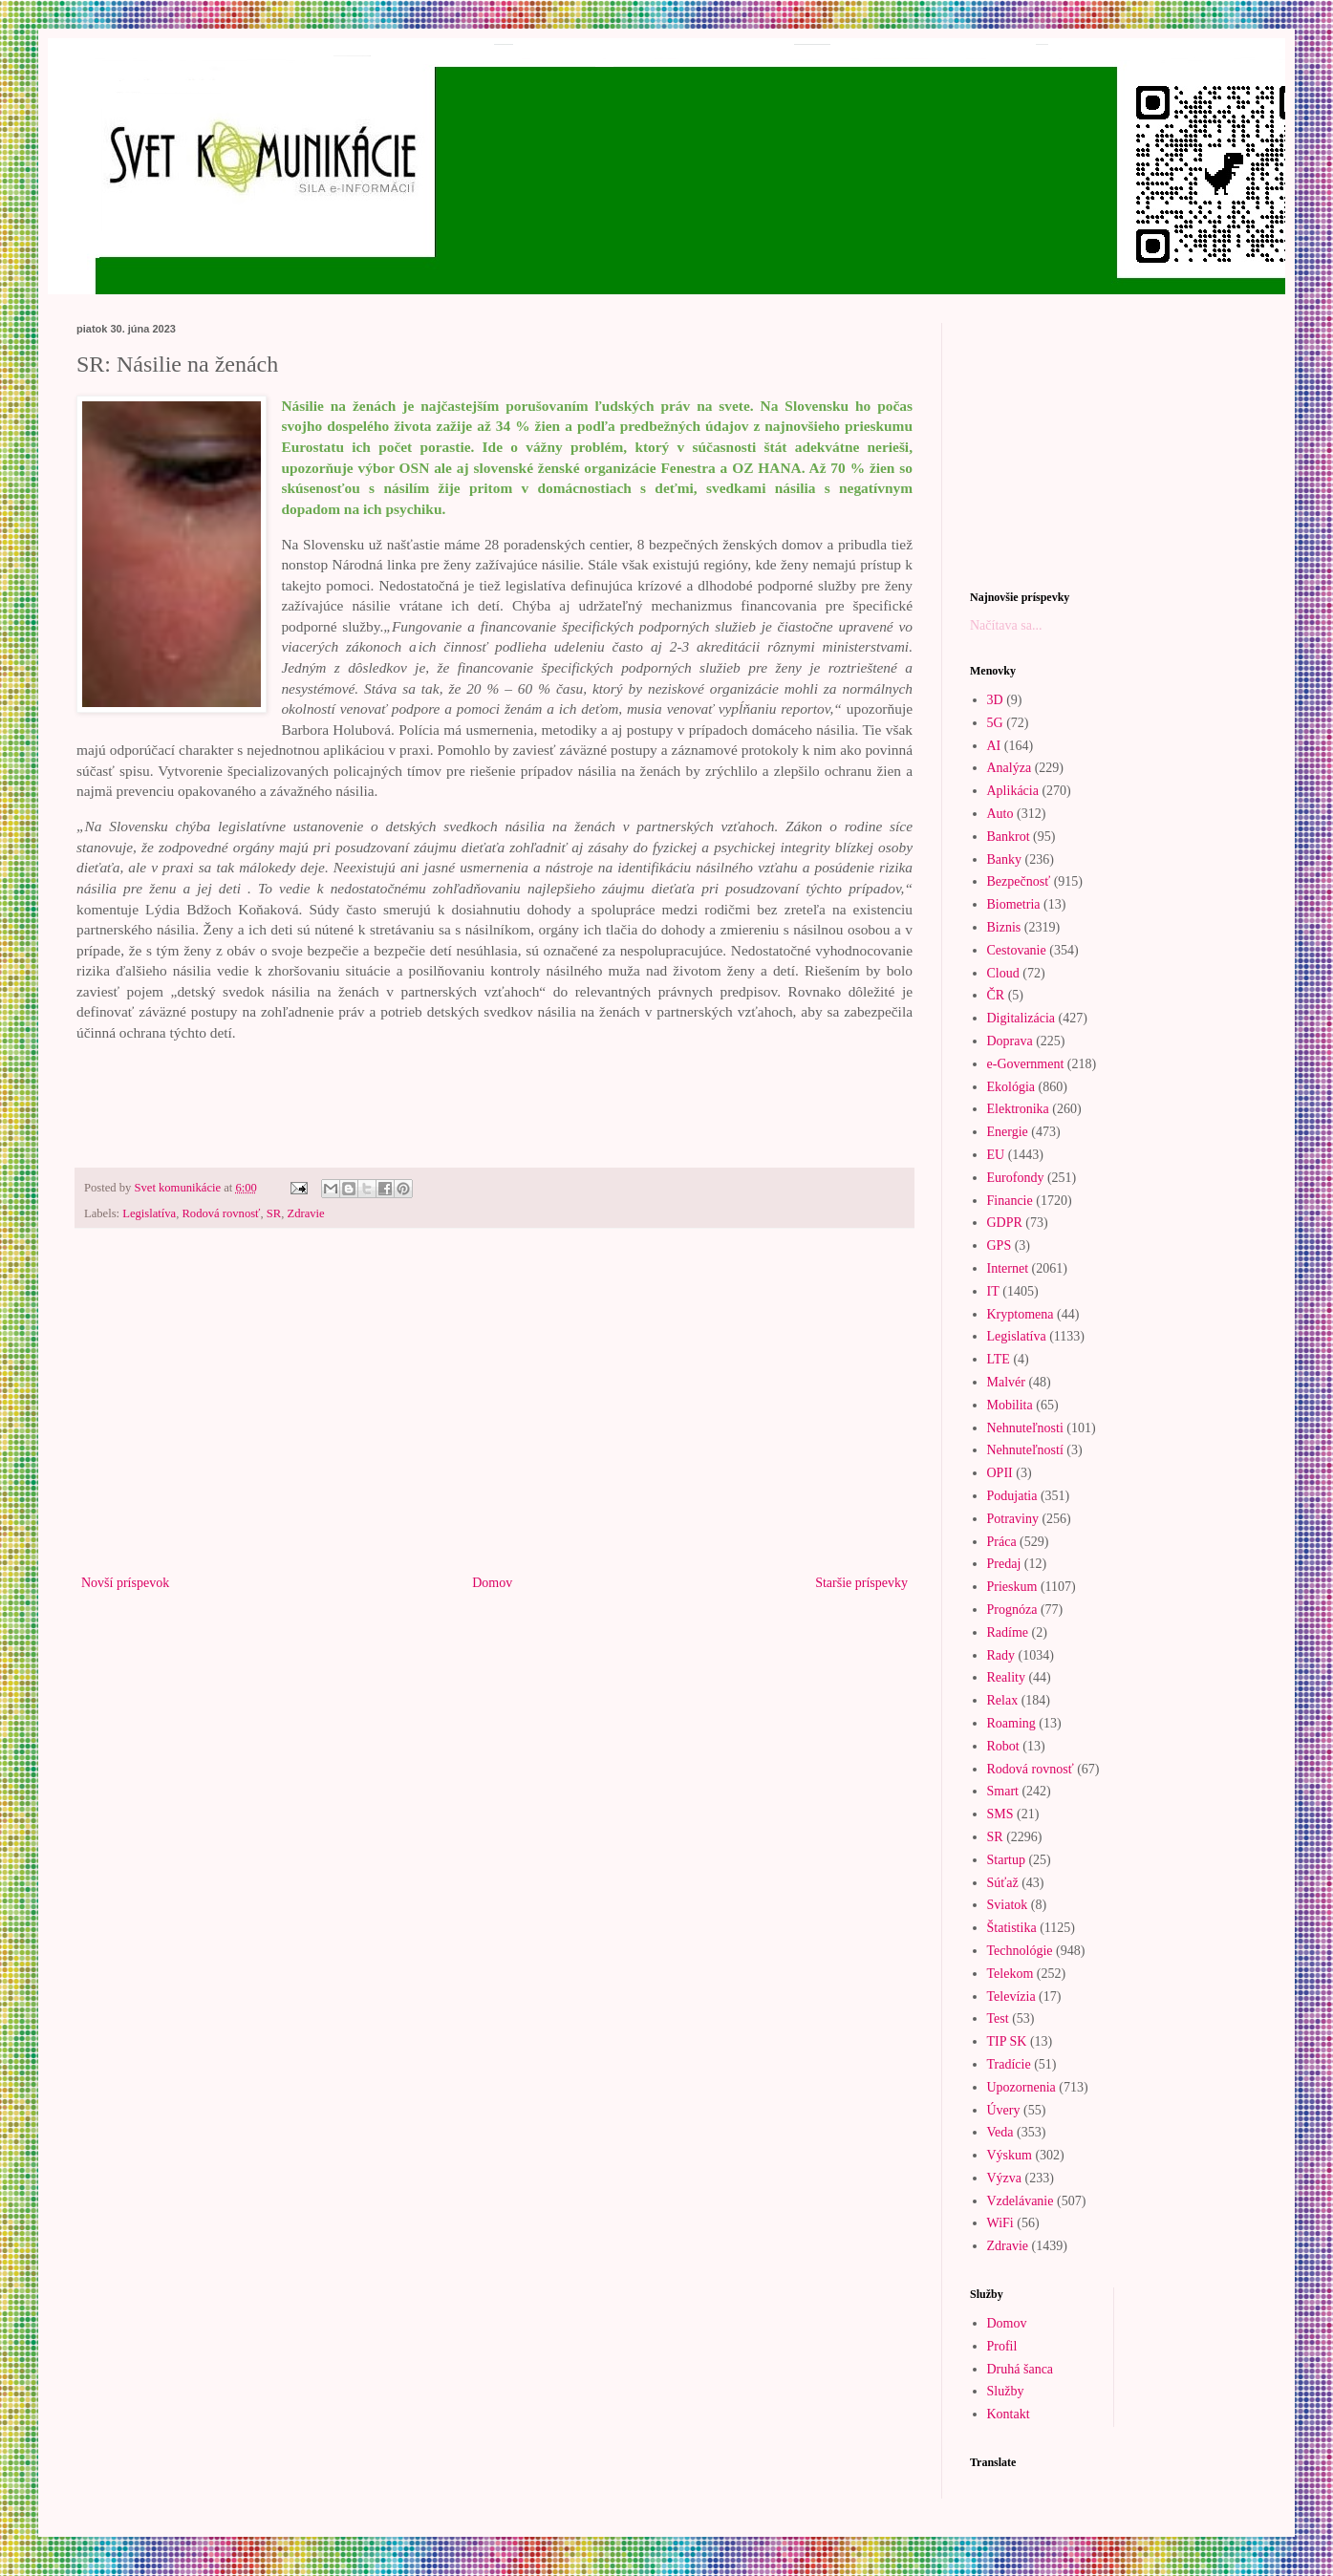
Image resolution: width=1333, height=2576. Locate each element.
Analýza (1009, 768)
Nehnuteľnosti (1025, 1428)
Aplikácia (1013, 791)
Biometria (1014, 904)
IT (993, 1291)
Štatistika (1012, 1928)
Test (998, 2018)
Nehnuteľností (1025, 1450)
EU (996, 1155)
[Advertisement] (494, 1413)
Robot (1003, 1746)
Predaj (1004, 1563)
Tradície (1009, 2064)
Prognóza (1012, 1609)
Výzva (1004, 2178)
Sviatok (1007, 1905)
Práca (1002, 1542)
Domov (492, 1583)
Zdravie (305, 1213)
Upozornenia (1021, 2087)
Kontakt (1008, 2414)
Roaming (1011, 1723)
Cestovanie (1016, 950)
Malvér (1006, 1382)
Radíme (1008, 1632)
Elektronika (1018, 1109)
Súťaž (1003, 1883)
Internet (1008, 1268)
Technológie (1020, 1950)
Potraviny (1013, 1519)
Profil (1002, 2346)
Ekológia (1011, 1087)
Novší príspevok (125, 1583)
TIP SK (1007, 2041)
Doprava (1010, 1041)
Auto (1000, 813)
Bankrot (1008, 836)
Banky (1004, 859)
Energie (1007, 1132)
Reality (1006, 1677)
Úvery (1004, 2110)
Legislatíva (149, 1213)
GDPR (1004, 1222)
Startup (1006, 1860)
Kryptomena (1020, 1314)
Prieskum (1012, 1586)
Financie (1010, 1200)
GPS (999, 1245)
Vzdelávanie (1020, 2201)
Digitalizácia (1021, 1018)
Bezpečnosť (1019, 881)
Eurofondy (1015, 1177)
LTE (998, 1359)
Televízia (1011, 1996)
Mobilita (1010, 1405)
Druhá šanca (1020, 2369)
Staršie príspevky (861, 1583)
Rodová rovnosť (221, 1213)
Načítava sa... (1006, 625)
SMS (1000, 1814)
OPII (1000, 1473)
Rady (1001, 1655)
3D (995, 700)
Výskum (1009, 2155)
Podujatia (1012, 1496)
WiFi (1000, 2223)
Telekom (1010, 1973)
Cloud (1003, 973)
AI (994, 746)
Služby (1005, 2391)
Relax (1003, 1700)
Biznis (1004, 927)
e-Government (1025, 1064)
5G (995, 723)
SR (274, 1213)
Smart (1003, 1791)
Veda (1000, 2132)
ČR (996, 995)
